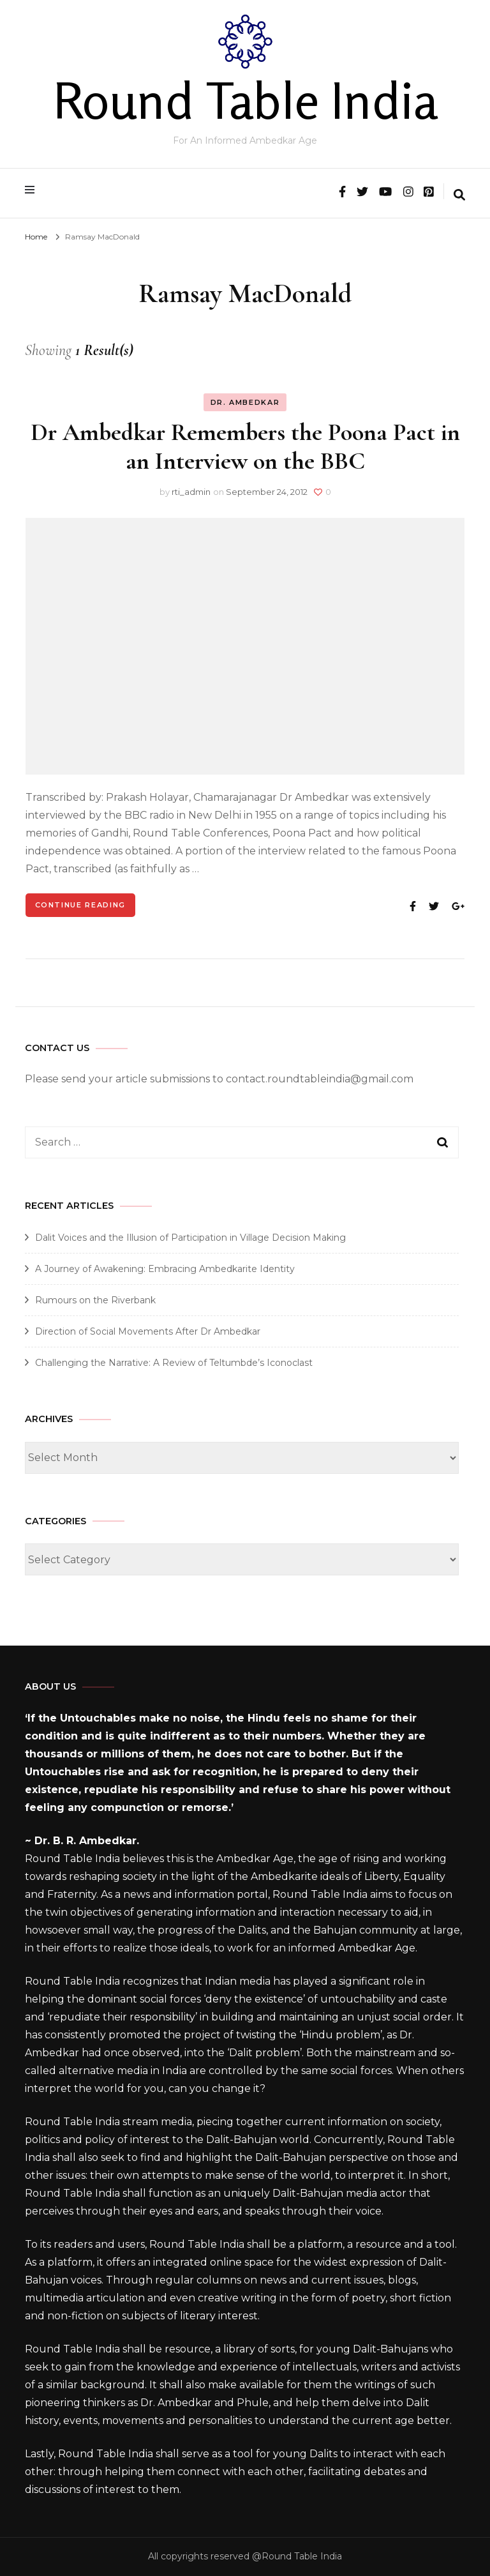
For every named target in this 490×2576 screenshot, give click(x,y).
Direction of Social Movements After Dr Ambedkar (147, 1331)
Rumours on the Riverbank (95, 1300)
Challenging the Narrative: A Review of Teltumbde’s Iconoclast (174, 1362)
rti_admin (191, 492)
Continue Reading (80, 904)
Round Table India (245, 100)
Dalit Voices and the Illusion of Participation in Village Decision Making (190, 1237)
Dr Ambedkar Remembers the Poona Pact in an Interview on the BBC (245, 447)
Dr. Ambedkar (245, 402)
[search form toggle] (459, 196)
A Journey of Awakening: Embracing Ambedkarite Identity (165, 1269)
